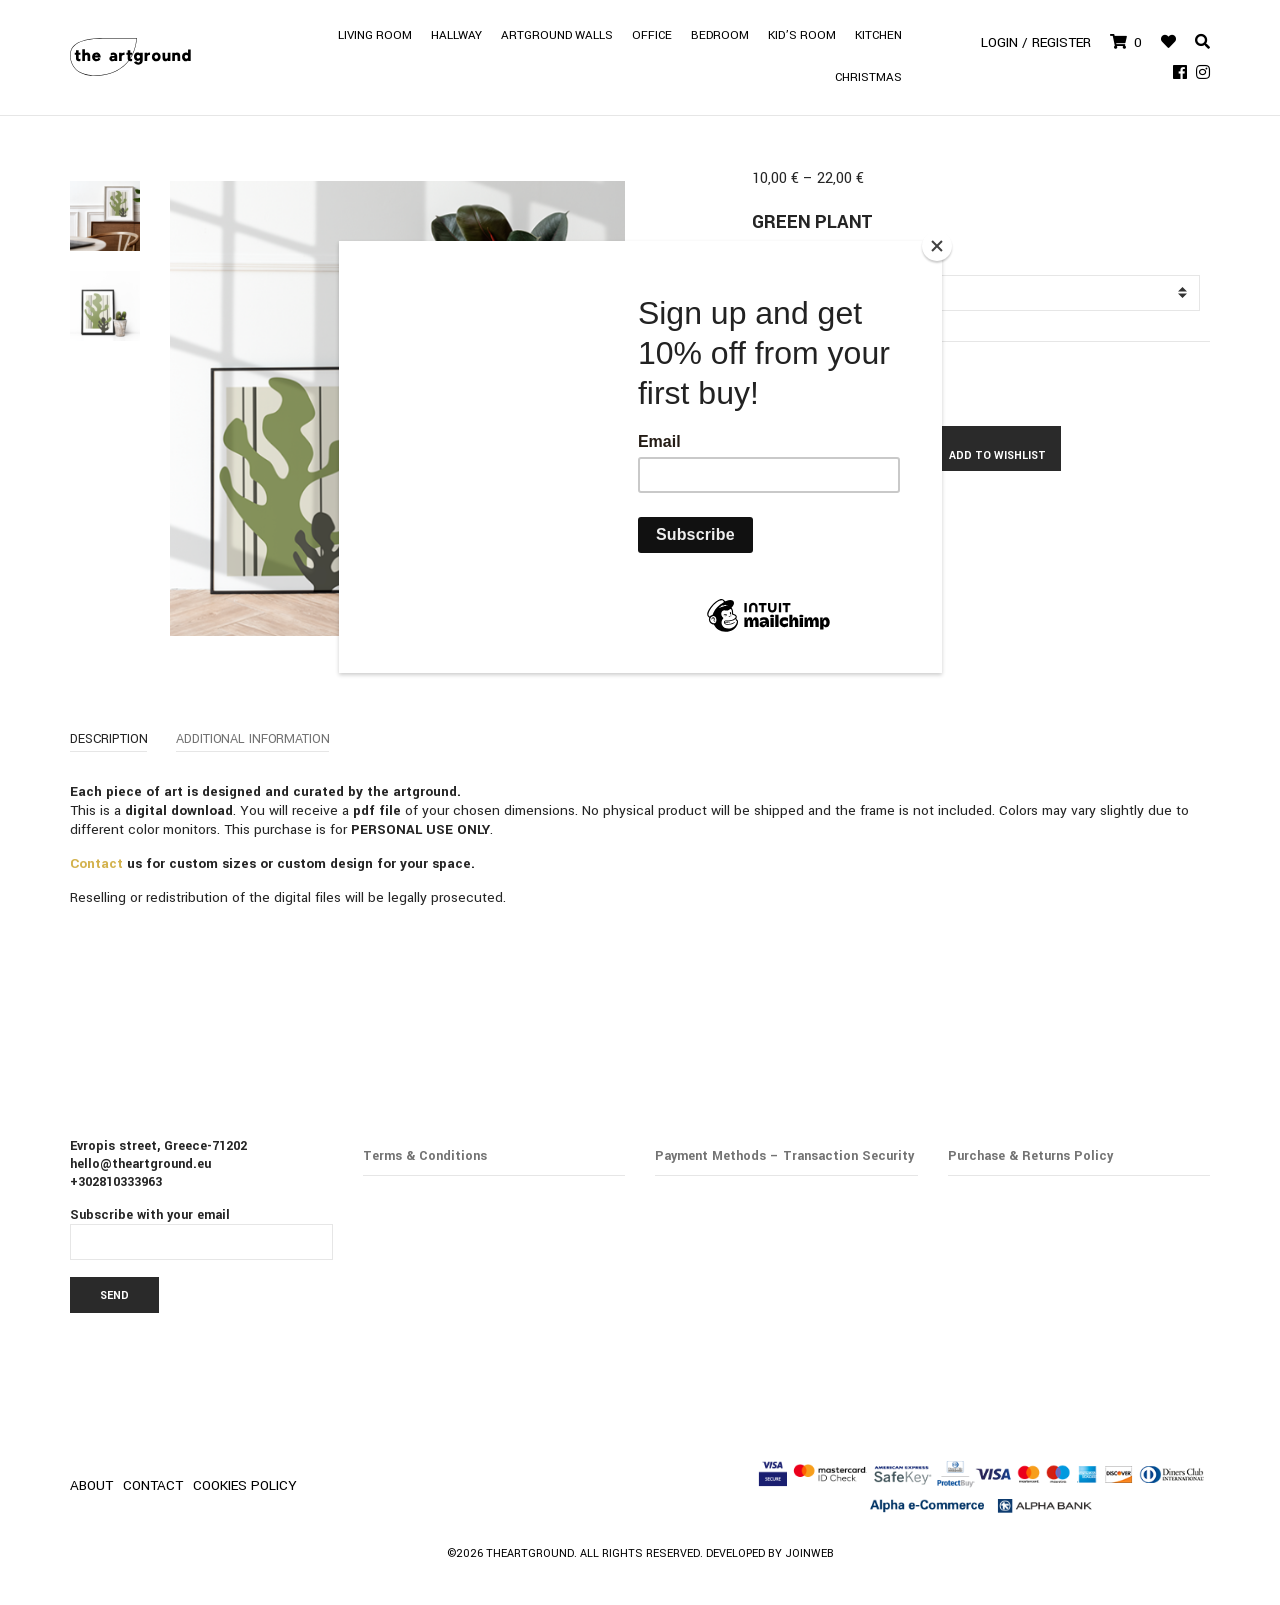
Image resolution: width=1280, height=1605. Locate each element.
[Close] (937, 246)
